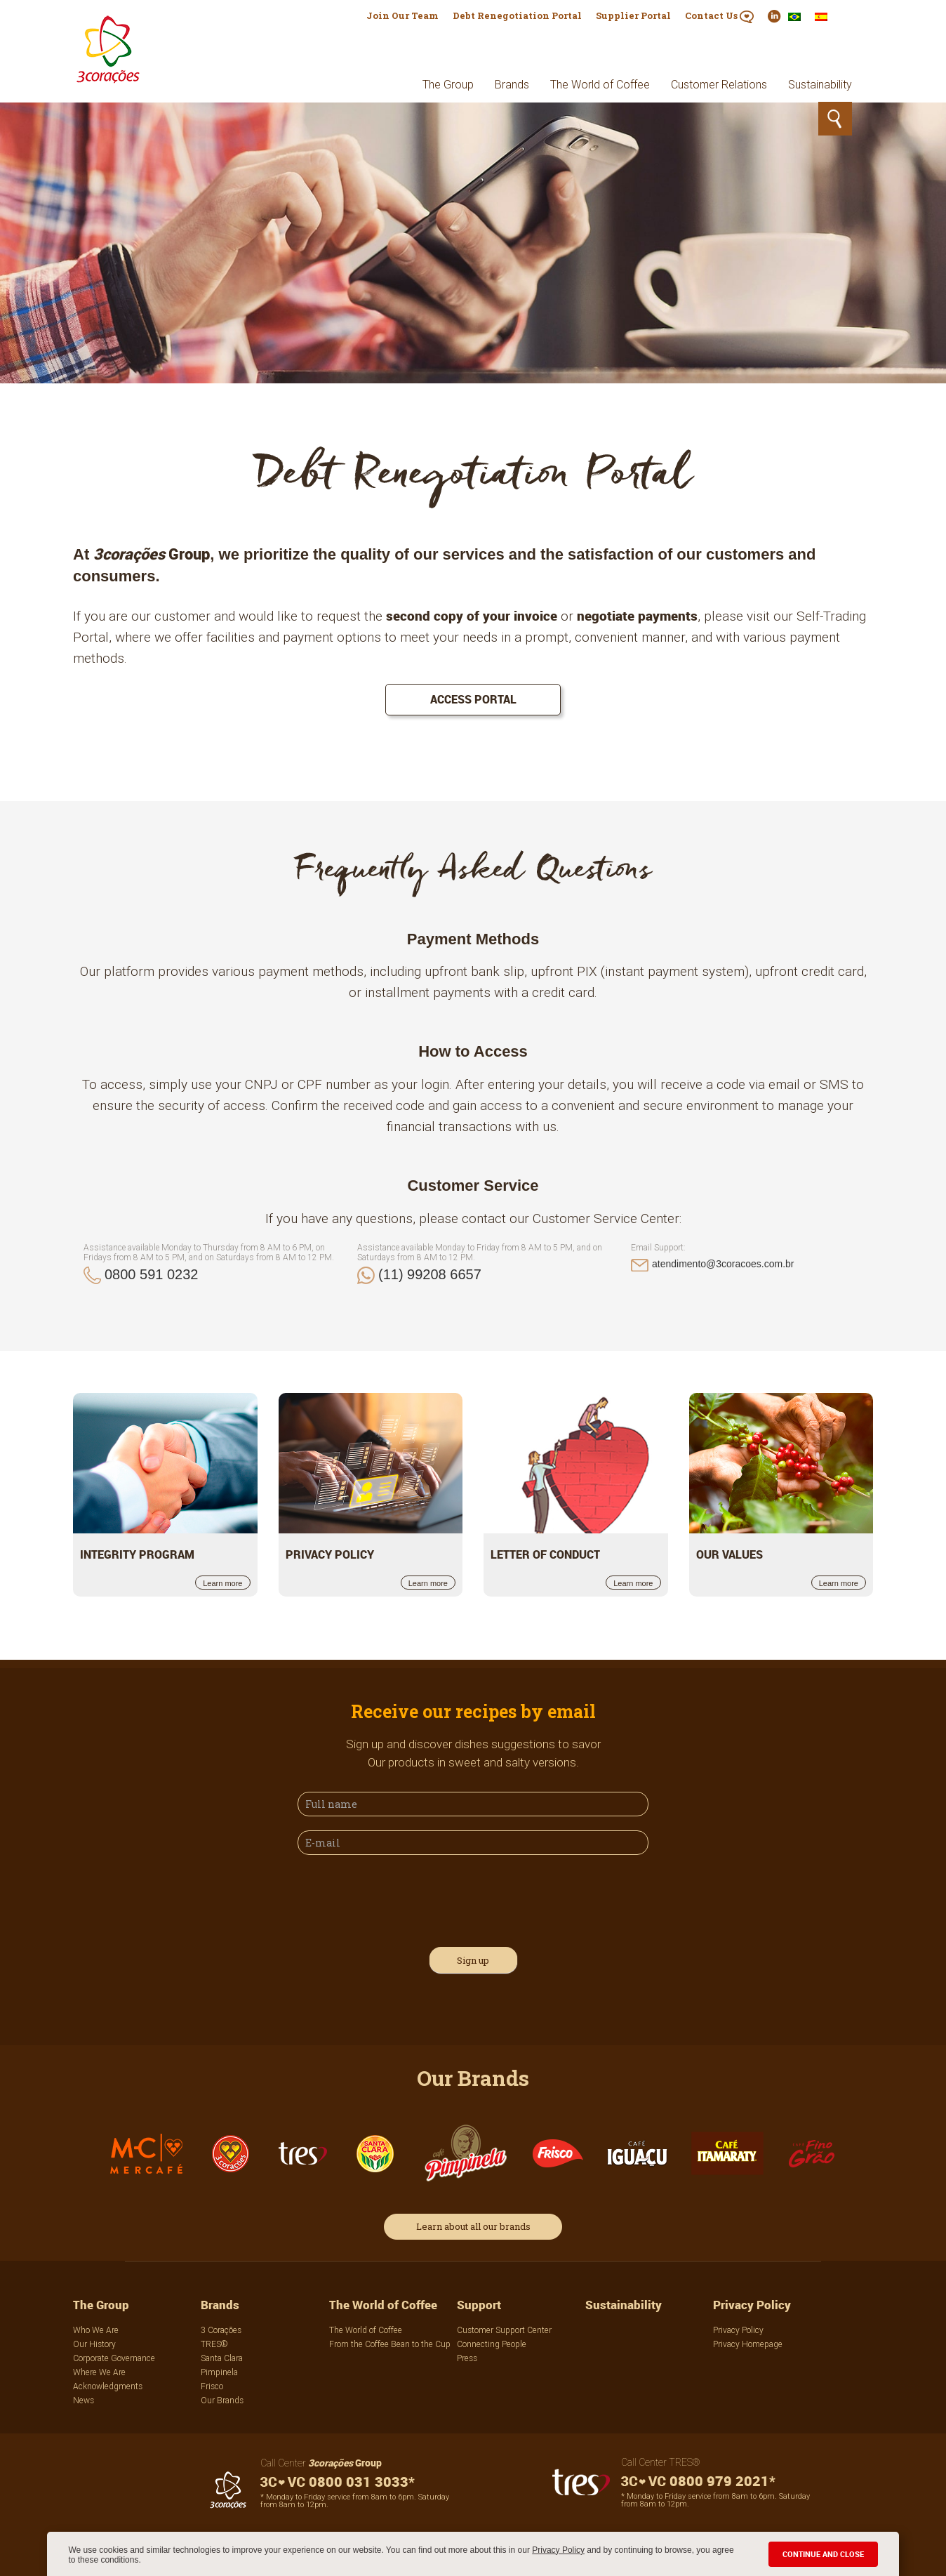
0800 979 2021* (698, 2480)
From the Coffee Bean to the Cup (390, 2344)
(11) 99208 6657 (429, 1274)
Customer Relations (719, 84)
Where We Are (99, 2372)
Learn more (222, 1583)
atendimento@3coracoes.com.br (723, 1263)
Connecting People (491, 2344)
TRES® (214, 2344)
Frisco (212, 2386)
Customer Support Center (504, 2330)
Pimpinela (219, 2372)
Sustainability (820, 84)
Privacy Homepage (747, 2344)
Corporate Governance (114, 2358)
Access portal (473, 699)
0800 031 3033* (337, 2481)
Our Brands (222, 2400)
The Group (448, 84)
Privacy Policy (558, 2550)
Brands (512, 84)
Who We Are (96, 2330)
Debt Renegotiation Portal (517, 15)
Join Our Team (402, 15)
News (83, 2400)
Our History (94, 2344)
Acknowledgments (107, 2386)
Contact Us (719, 16)
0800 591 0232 (151, 1274)
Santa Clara (222, 2358)
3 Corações (221, 2330)
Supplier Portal (633, 15)
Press (467, 2358)
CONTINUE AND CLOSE (823, 2554)
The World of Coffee (600, 84)
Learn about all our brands (473, 2226)
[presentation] (404, 1898)
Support (479, 2305)
